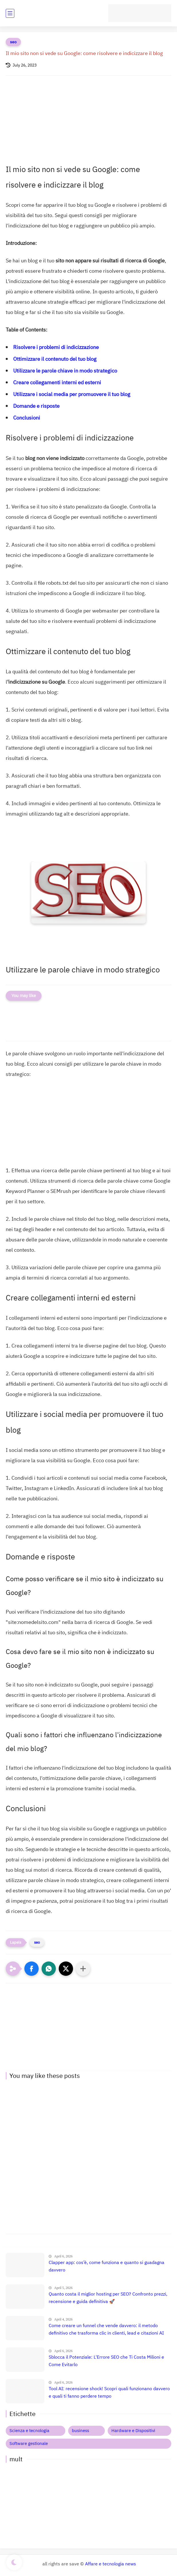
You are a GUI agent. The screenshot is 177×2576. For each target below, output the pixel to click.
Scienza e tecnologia (29, 2430)
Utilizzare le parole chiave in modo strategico (65, 371)
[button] (31, 1968)
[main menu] (10, 13)
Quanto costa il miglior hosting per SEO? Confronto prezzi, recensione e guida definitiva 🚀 (108, 2298)
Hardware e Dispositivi (133, 2430)
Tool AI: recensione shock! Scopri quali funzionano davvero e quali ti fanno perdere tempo (109, 2392)
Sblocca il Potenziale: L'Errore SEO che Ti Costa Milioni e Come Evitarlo (106, 2361)
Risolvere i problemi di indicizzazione (56, 347)
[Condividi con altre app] (83, 1968)
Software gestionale (28, 2443)
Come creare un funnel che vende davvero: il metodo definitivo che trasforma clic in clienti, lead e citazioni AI (106, 2329)
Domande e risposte (36, 406)
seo (13, 42)
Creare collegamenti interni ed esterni (57, 382)
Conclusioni (26, 418)
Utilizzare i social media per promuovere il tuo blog (71, 394)
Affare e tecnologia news (110, 2564)
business (80, 2430)
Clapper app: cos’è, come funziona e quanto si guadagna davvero (106, 2266)
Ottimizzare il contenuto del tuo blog (55, 359)
